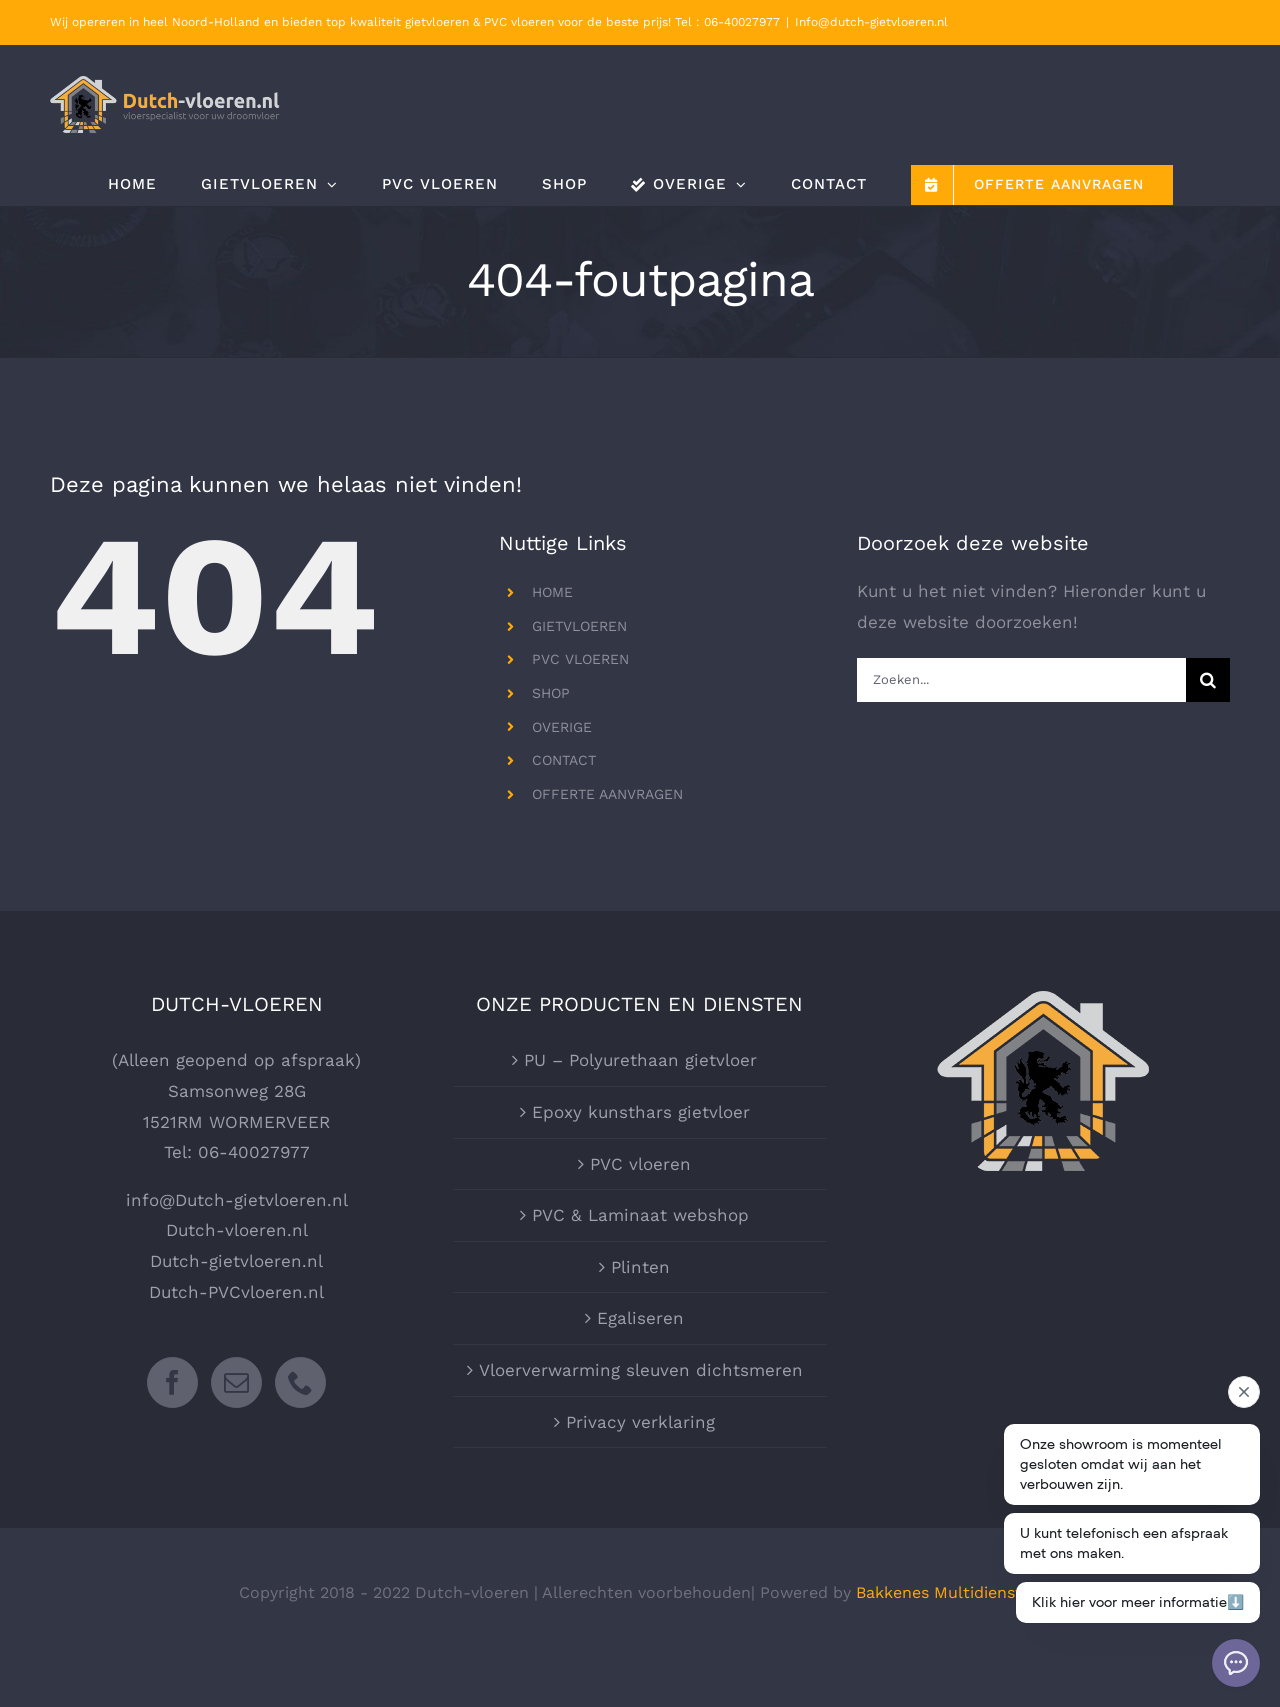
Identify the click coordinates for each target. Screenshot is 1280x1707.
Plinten (640, 1267)
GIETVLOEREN (579, 626)
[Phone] (300, 1382)
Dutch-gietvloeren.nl (236, 1261)
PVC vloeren (640, 1164)
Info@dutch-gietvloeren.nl (871, 22)
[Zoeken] (1208, 680)
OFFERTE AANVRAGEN (607, 794)
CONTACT (564, 760)
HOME (552, 592)
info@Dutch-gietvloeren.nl (237, 1200)
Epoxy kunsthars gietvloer (641, 1112)
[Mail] (236, 1382)
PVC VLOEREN (580, 659)
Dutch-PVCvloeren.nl (236, 1292)
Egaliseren (640, 1318)
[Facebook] (172, 1382)
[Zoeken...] (1021, 680)
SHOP (551, 693)
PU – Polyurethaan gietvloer (640, 1060)
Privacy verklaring (640, 1422)
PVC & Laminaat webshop (640, 1215)
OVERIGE (562, 727)
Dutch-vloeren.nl (237, 1230)
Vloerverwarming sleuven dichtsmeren (641, 1370)
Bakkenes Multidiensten (948, 1592)
